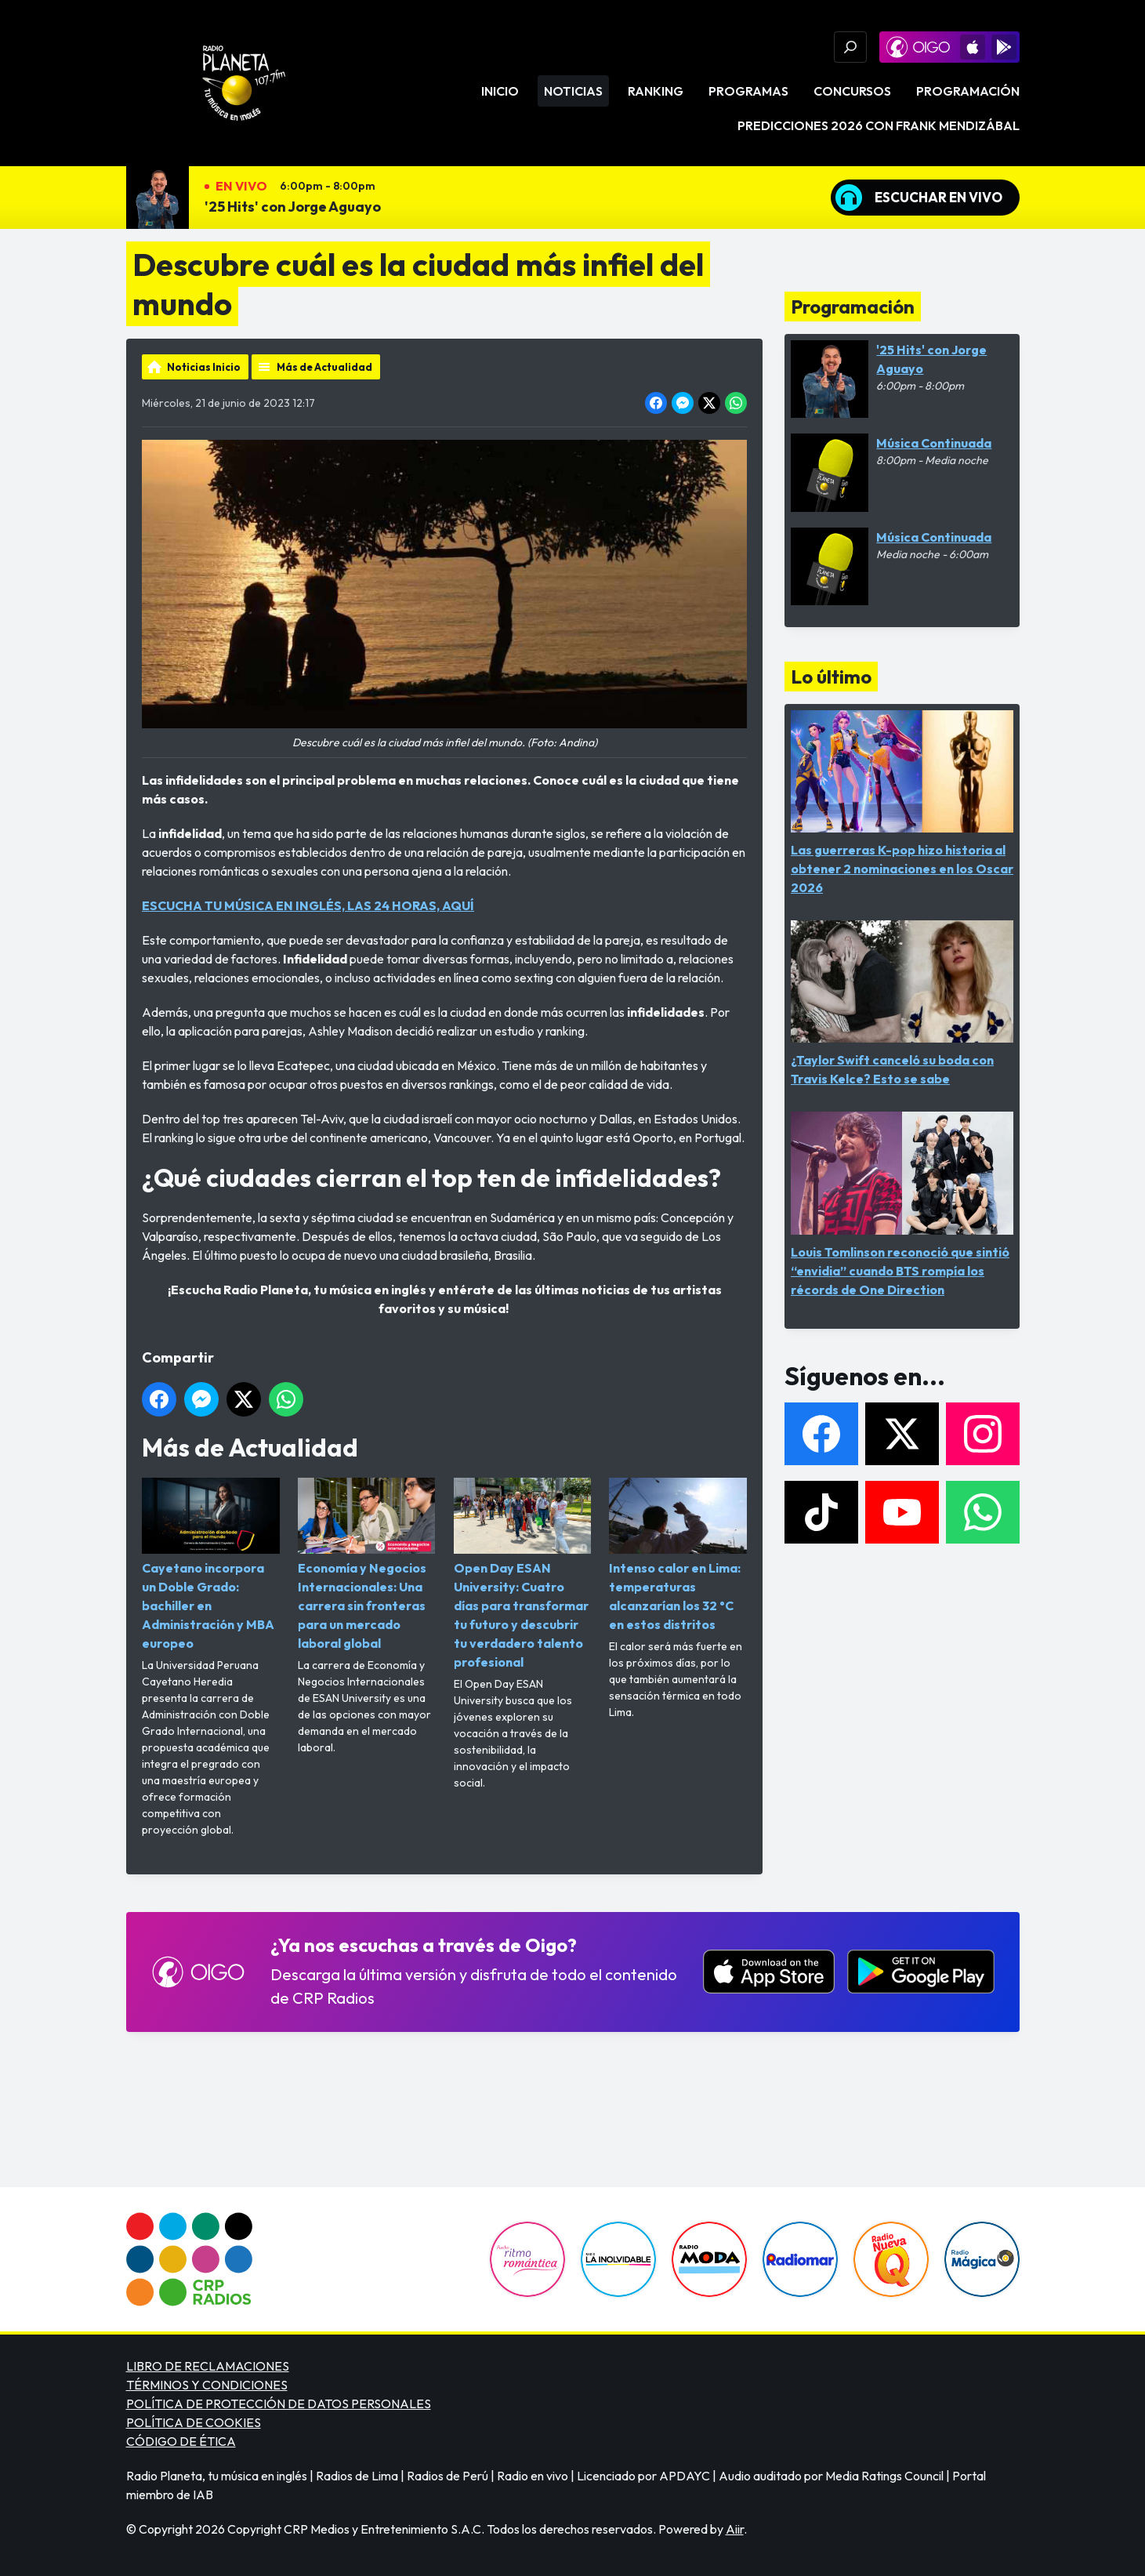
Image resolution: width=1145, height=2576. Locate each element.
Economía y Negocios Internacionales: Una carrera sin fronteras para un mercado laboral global (366, 1564)
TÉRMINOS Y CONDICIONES (207, 2385)
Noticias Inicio (204, 367)
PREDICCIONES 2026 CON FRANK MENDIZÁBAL (878, 125)
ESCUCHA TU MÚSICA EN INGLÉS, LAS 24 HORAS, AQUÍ (308, 905)
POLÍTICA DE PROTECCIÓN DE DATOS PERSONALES (278, 2403)
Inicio (500, 91)
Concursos (852, 91)
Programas (748, 91)
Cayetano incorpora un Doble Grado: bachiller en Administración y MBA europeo (211, 1564)
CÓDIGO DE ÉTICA (181, 2441)
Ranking (655, 91)
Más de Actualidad (324, 367)
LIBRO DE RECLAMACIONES (207, 2366)
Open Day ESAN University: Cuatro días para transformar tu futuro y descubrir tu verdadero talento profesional (522, 1574)
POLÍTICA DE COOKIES (193, 2422)
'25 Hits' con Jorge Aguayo (293, 207)
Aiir (735, 2529)
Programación (968, 91)
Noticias (573, 91)
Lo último (831, 676)
